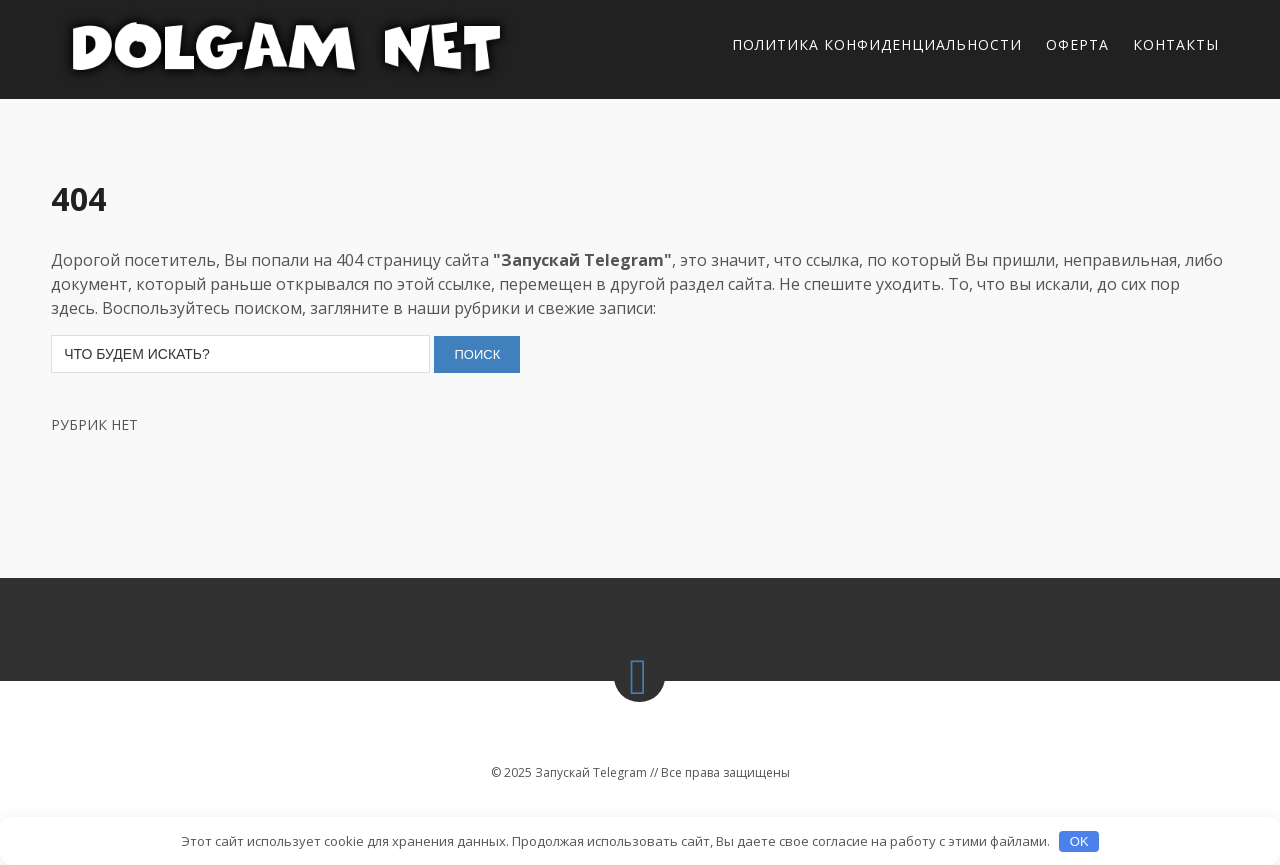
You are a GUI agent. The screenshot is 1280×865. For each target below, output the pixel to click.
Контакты (1176, 44)
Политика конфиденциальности (877, 44)
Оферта (1077, 44)
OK (1079, 841)
